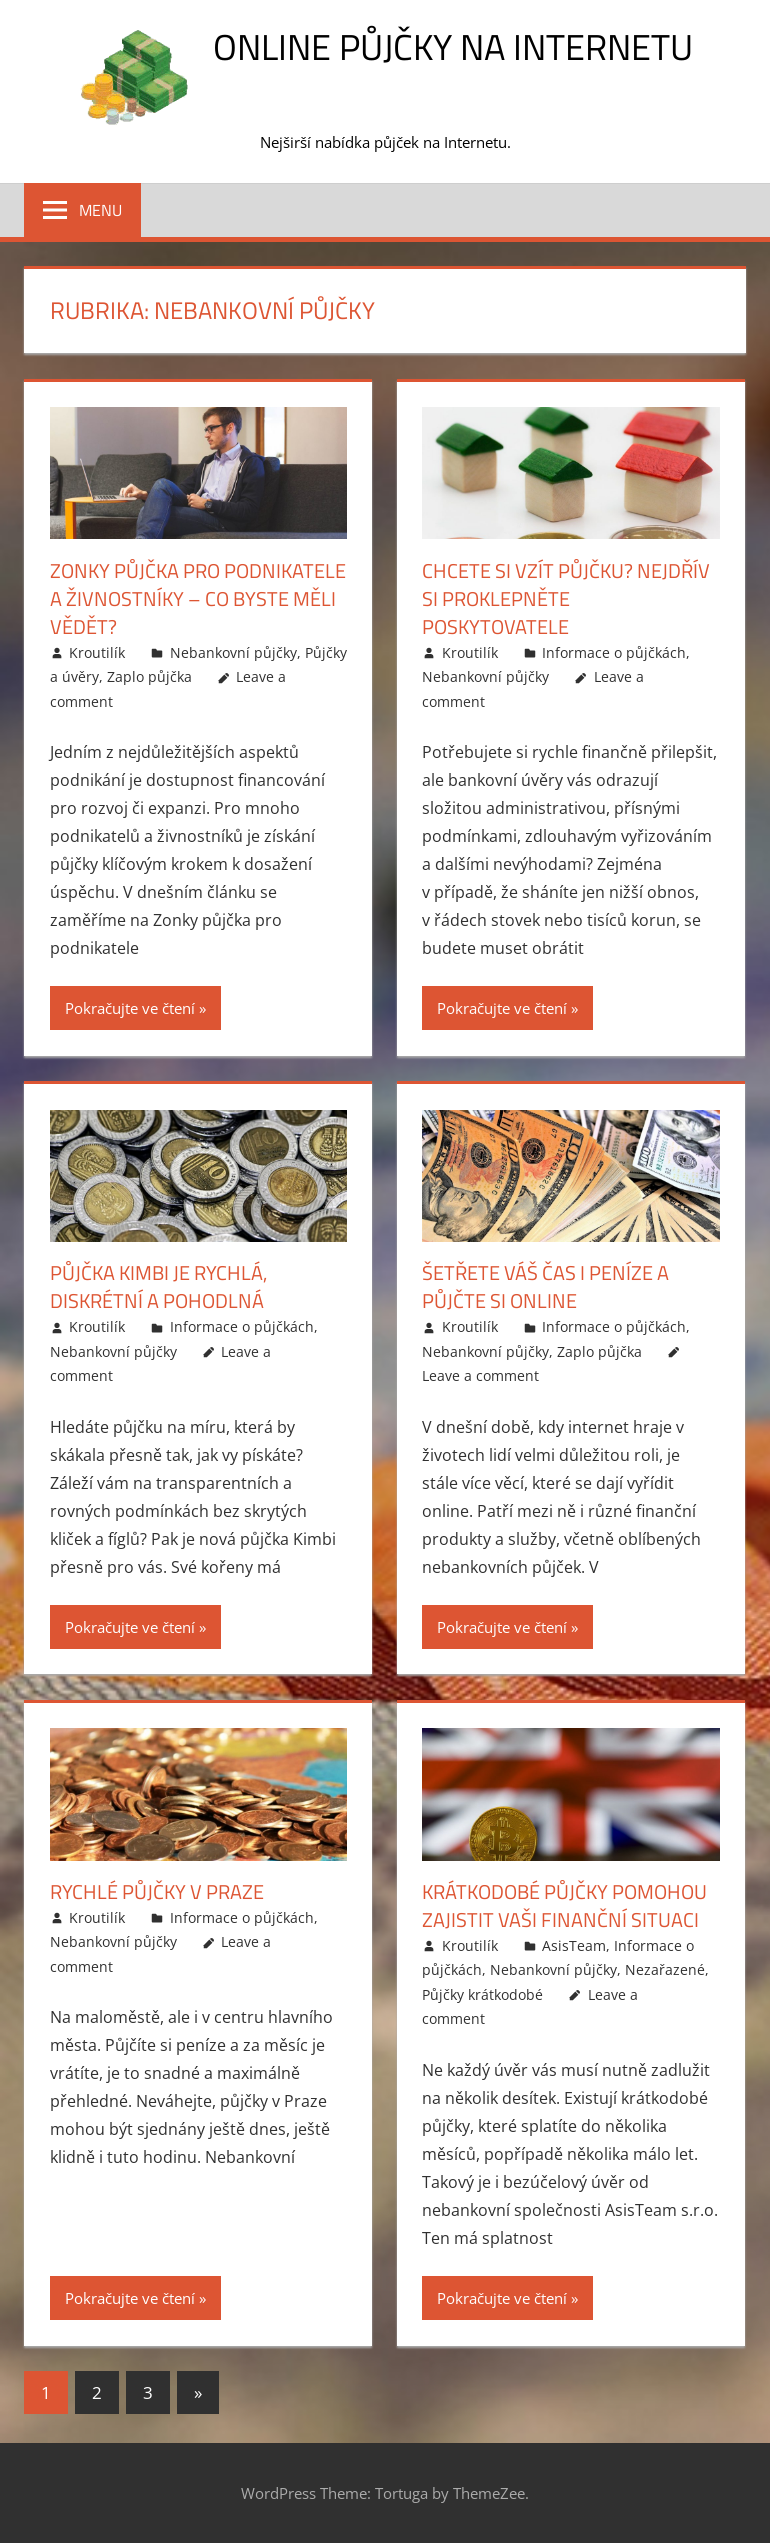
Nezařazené (665, 1969)
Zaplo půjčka (149, 676)
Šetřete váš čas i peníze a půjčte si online (545, 1286)
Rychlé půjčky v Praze (157, 1891)
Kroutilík (97, 652)
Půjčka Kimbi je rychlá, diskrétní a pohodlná (158, 1286)
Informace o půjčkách (614, 652)
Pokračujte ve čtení (130, 1008)
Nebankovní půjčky (233, 652)
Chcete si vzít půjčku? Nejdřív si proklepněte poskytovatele (566, 598)
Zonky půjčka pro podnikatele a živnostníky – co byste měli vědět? (198, 598)
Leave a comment (480, 1375)
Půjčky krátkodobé (482, 1994)
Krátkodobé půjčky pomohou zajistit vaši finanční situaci (564, 1905)
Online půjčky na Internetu (453, 46)
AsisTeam (574, 1945)
